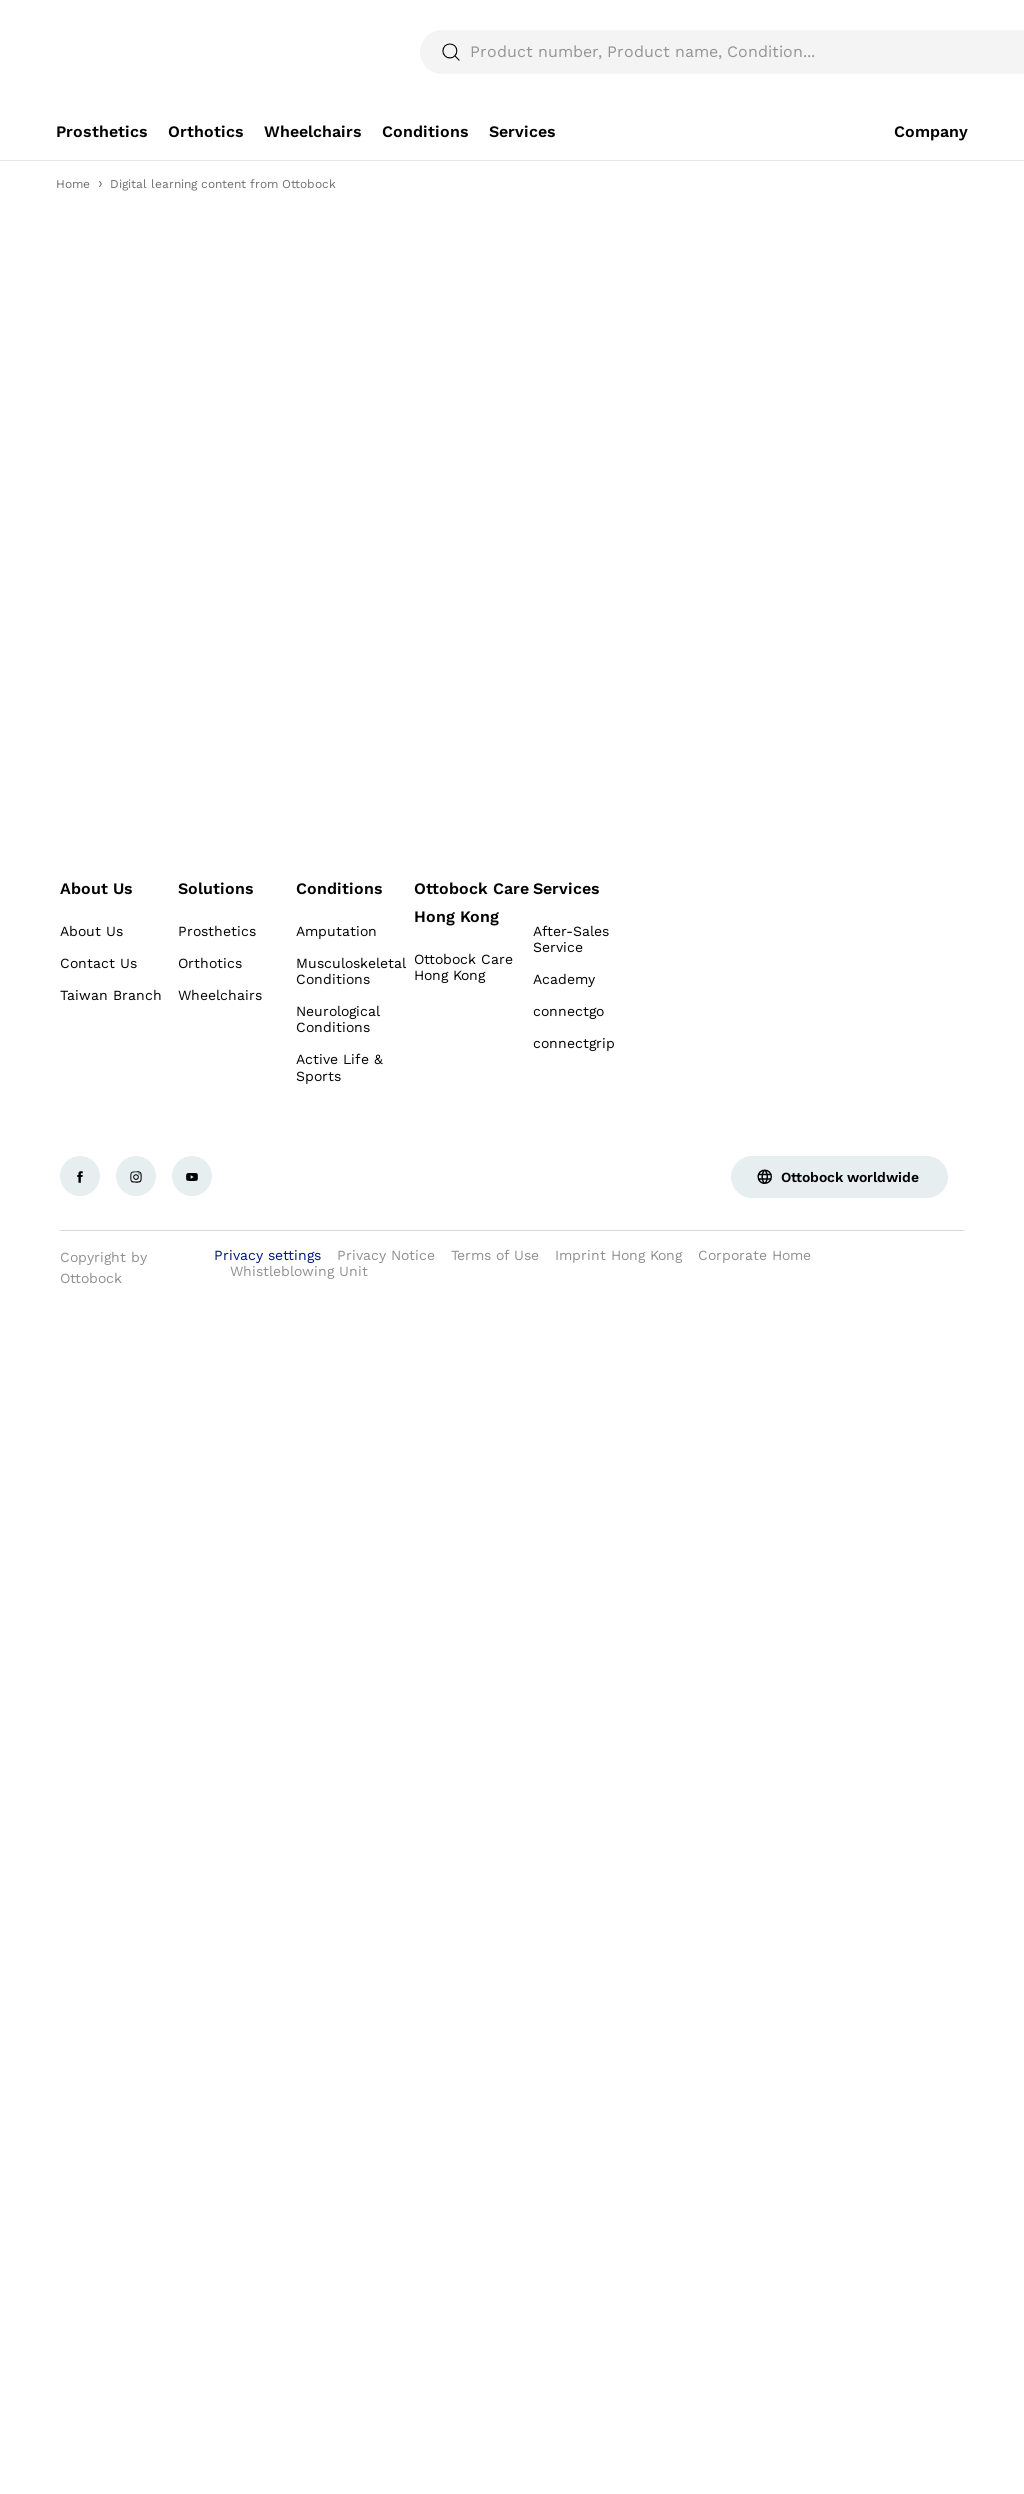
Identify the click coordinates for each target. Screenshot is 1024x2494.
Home (73, 232)
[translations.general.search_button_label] (934, 100)
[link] (102, 180)
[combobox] (911, 24)
